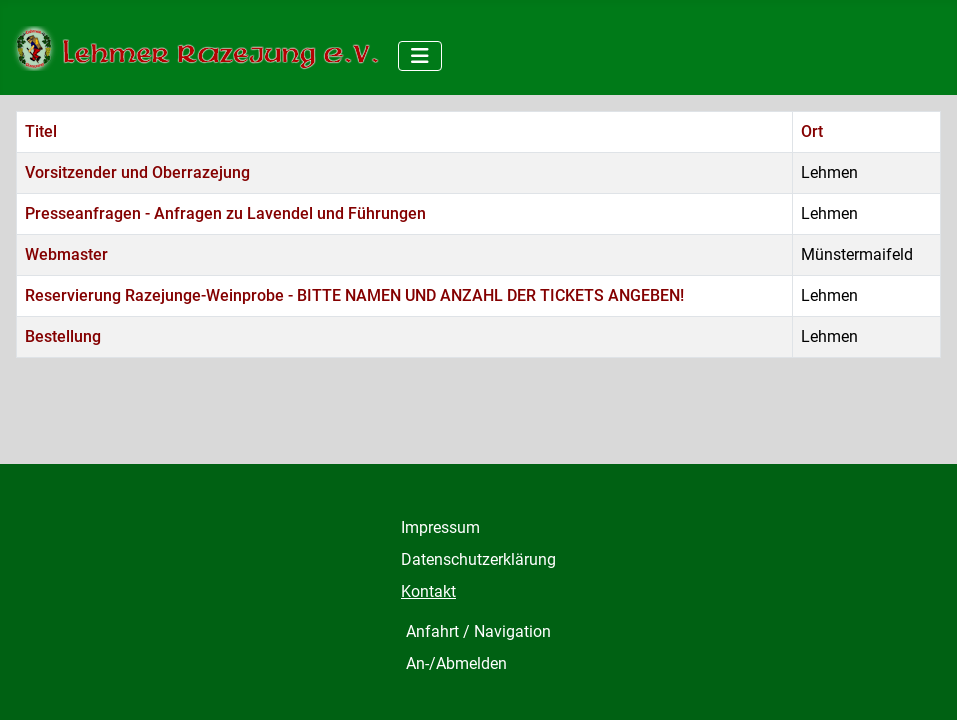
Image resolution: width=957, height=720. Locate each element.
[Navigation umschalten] (420, 56)
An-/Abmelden (456, 663)
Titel (41, 131)
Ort (812, 131)
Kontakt (428, 591)
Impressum (440, 527)
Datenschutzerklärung (478, 559)
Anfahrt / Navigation (478, 631)
